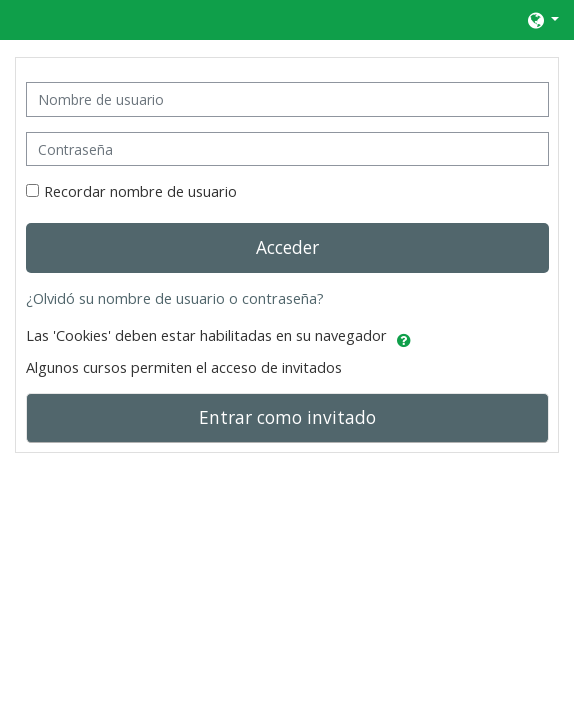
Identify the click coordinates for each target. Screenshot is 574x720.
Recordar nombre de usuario (140, 191)
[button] (542, 20)
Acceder (287, 247)
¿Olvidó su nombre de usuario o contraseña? (175, 298)
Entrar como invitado (287, 417)
